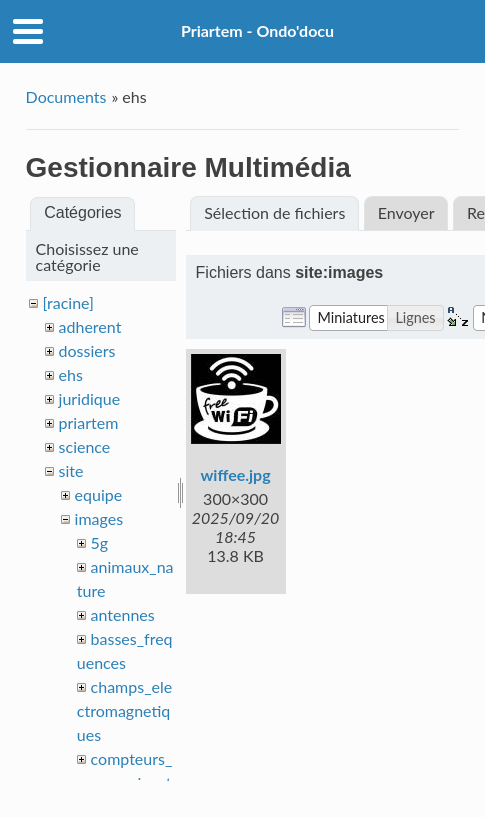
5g (100, 542)
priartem (89, 422)
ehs (71, 374)
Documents (66, 96)
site (71, 470)
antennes (123, 614)
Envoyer (406, 212)
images (99, 518)
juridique (90, 398)
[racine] (68, 302)
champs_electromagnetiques (124, 710)
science (85, 446)
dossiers (87, 350)
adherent (90, 326)
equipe (99, 494)
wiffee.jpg (236, 474)
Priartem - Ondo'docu (257, 30)
